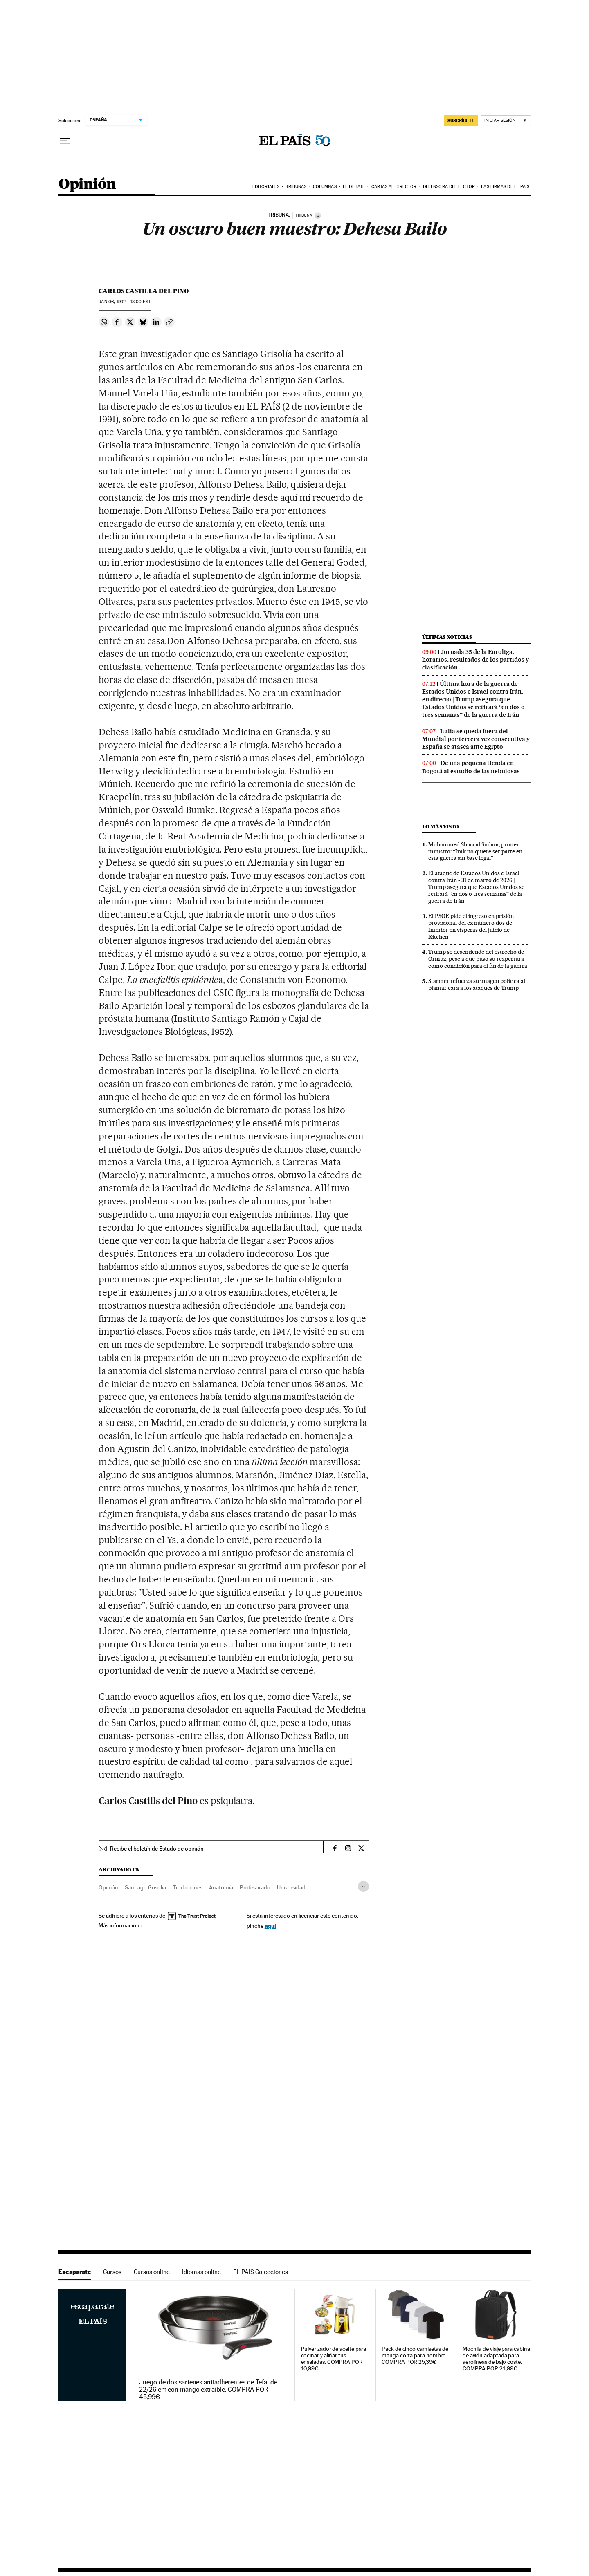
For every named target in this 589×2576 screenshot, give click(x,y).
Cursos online (152, 2271)
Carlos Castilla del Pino (144, 291)
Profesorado (255, 1887)
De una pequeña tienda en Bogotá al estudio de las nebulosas (471, 766)
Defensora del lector (449, 186)
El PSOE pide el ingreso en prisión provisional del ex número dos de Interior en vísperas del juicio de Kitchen (471, 926)
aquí (270, 1925)
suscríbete (460, 120)
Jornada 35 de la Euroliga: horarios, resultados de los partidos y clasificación (475, 659)
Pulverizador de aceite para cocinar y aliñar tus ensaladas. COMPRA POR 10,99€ (333, 2359)
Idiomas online (201, 2271)
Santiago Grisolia (145, 1887)
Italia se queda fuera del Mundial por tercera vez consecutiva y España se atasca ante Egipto (476, 738)
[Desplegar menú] (65, 141)
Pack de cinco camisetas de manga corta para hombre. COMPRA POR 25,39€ (415, 2355)
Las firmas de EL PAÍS (505, 186)
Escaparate (74, 2271)
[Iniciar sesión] (506, 120)
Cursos (112, 2271)
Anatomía (221, 1887)
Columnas (325, 186)
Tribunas (296, 186)
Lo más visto (440, 827)
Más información (121, 1925)
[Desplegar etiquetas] (363, 1886)
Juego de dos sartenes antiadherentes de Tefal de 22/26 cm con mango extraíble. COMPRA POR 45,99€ (208, 2390)
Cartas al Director (394, 186)
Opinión (87, 184)
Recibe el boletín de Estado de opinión (157, 1848)
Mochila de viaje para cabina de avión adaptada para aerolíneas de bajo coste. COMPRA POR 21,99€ (496, 2359)
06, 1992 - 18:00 (124, 301)
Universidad (291, 1887)
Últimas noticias (447, 637)
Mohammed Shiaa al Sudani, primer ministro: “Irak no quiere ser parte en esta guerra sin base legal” (475, 851)
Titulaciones (187, 1887)
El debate (354, 186)
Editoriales (265, 186)
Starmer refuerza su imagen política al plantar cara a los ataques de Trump (476, 984)
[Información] (318, 215)
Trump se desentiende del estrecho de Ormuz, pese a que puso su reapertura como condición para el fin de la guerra (477, 959)
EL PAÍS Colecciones (260, 2271)
